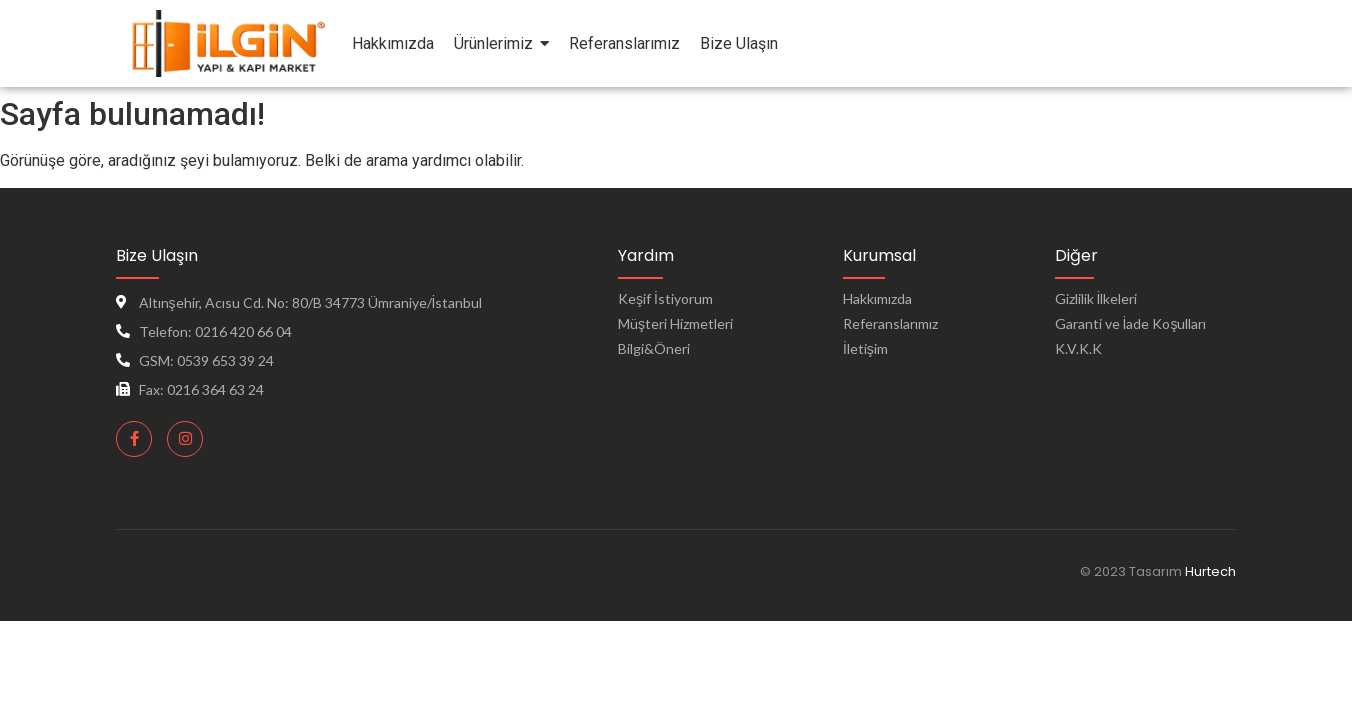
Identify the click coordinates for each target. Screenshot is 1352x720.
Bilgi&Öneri (654, 348)
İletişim (865, 348)
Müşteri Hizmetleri (675, 323)
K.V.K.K (1078, 348)
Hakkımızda (877, 298)
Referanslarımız (890, 323)
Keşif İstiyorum (665, 298)
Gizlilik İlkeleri (1096, 298)
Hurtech (1210, 571)
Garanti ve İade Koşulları (1131, 323)
